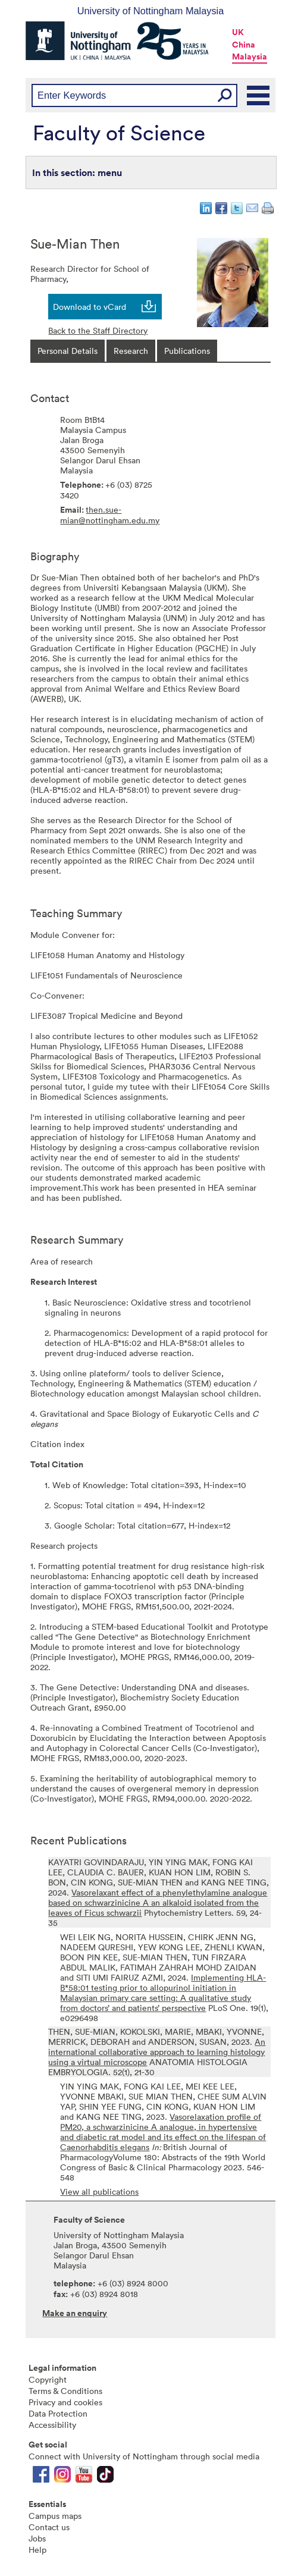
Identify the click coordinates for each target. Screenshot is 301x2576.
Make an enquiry (74, 2313)
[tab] (67, 351)
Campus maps (55, 2515)
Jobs (37, 2538)
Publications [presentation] (187, 350)
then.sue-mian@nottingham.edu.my (109, 515)
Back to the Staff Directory (98, 330)
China (243, 45)
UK (238, 32)
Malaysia (249, 56)
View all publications (99, 2191)
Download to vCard (89, 306)
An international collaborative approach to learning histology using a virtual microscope (156, 2051)
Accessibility (52, 2424)
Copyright (48, 2379)
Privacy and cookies (65, 2402)
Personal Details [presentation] (67, 350)
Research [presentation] (131, 350)
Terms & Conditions (65, 2390)
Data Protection (58, 2413)
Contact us (49, 2527)
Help (37, 2549)
